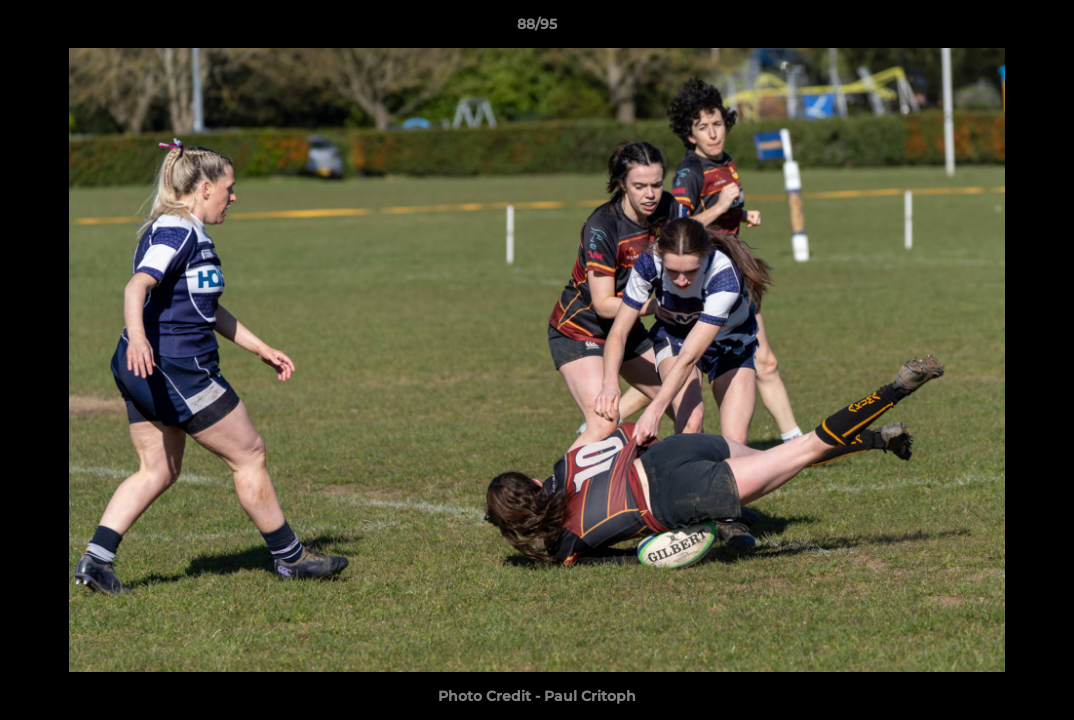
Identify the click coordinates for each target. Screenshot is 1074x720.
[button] (1038, 29)
